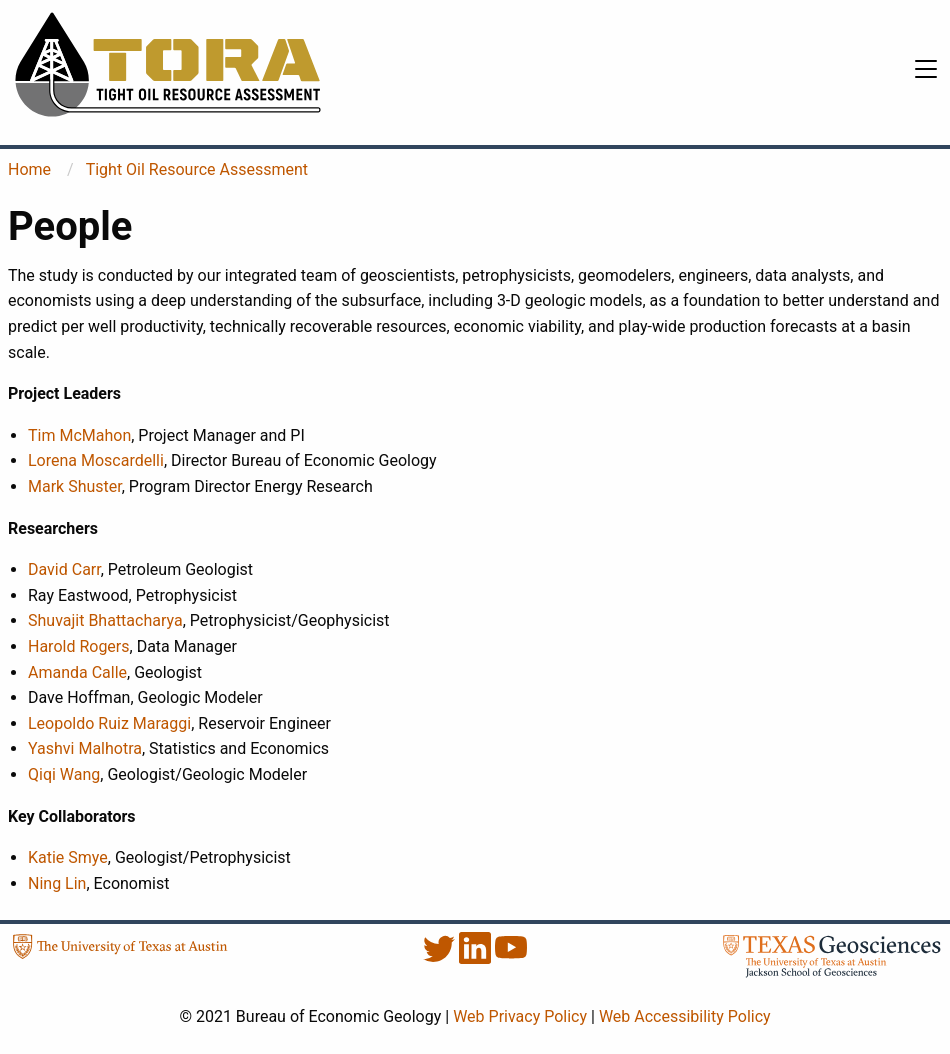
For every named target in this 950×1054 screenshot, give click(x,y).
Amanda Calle (77, 672)
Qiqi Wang (64, 774)
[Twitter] (441, 958)
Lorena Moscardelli (96, 460)
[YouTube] (511, 958)
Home (29, 169)
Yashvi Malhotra (85, 748)
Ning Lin (57, 883)
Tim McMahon (79, 435)
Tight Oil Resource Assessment (197, 169)
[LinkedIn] (477, 958)
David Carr (64, 569)
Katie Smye (68, 857)
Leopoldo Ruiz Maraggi (109, 723)
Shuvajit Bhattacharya (105, 620)
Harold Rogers (79, 646)
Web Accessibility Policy (685, 1016)
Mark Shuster (75, 486)
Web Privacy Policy (520, 1016)
